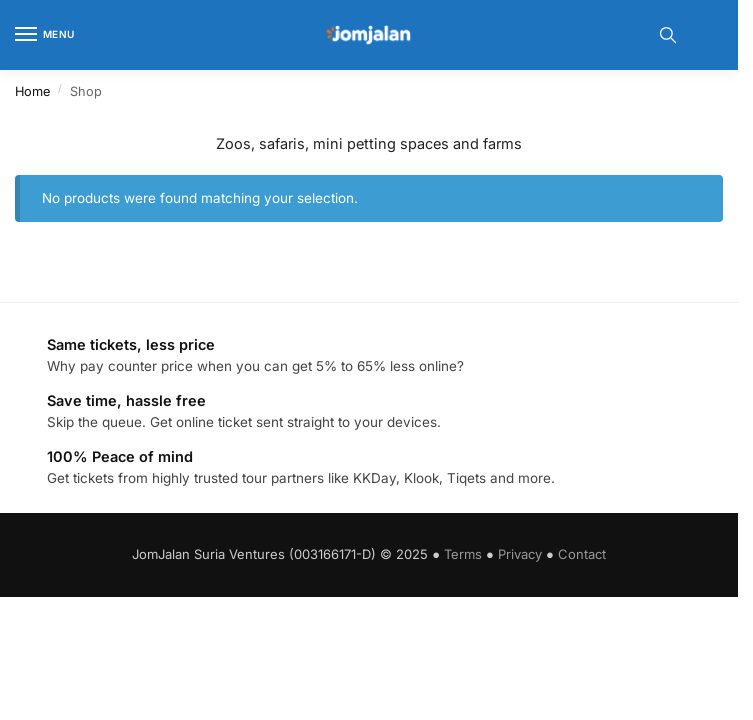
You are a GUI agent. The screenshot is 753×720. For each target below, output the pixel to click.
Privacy (520, 554)
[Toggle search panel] (668, 35)
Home (32, 91)
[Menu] (45, 35)
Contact (582, 554)
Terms (463, 554)
